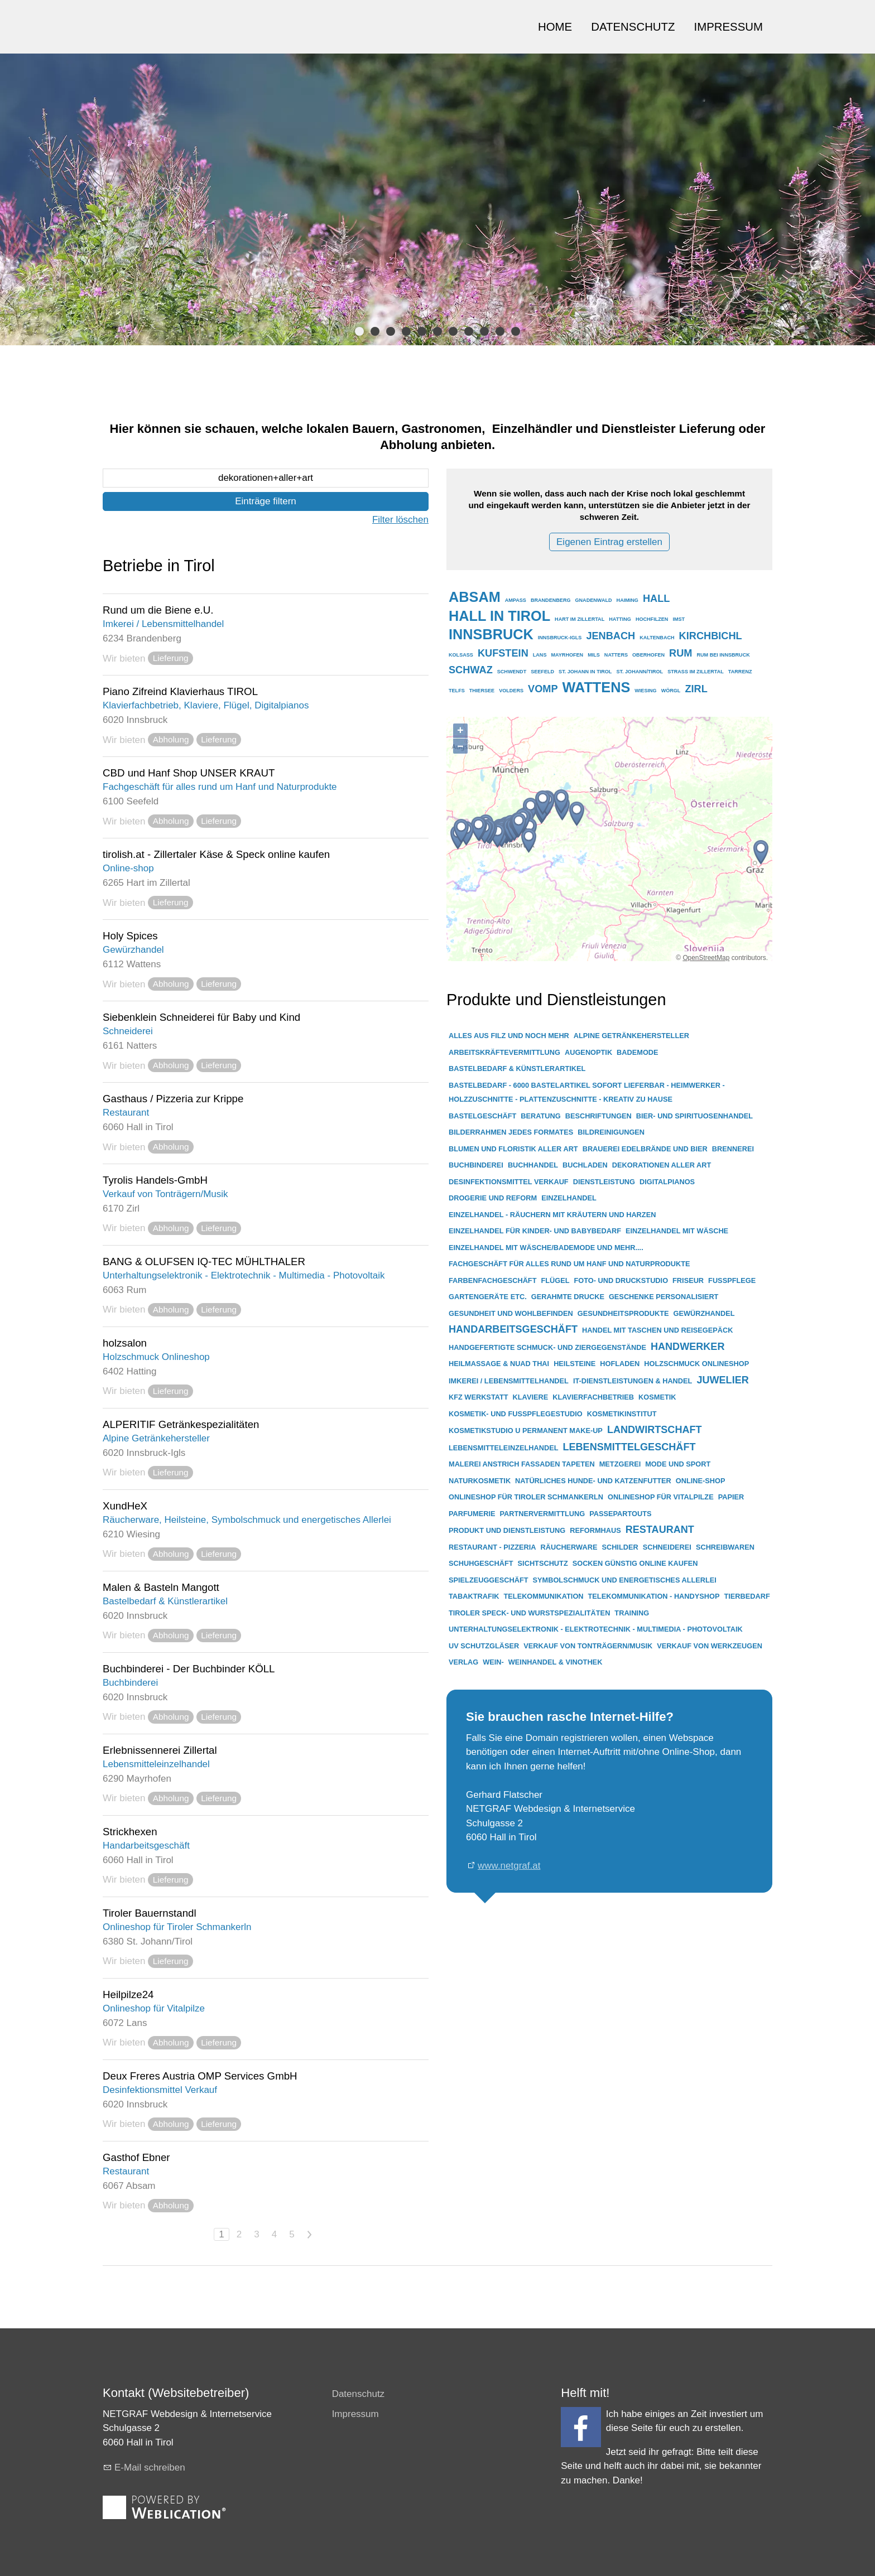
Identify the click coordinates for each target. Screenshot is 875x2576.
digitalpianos (667, 1182)
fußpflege (732, 1280)
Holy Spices (130, 936)
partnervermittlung (542, 1513)
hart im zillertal (579, 619)
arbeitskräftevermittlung (504, 1052)
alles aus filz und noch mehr (509, 1035)
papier (731, 1497)
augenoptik (588, 1052)
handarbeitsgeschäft (513, 1329)
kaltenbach (657, 637)
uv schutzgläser (484, 1646)
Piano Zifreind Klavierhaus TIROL (180, 691)
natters (616, 655)
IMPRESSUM (728, 27)
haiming (627, 600)
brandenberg (551, 600)
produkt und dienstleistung (507, 1530)
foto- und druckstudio (621, 1280)
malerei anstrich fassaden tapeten (522, 1464)
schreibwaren (725, 1547)
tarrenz (740, 671)
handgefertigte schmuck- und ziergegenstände (547, 1347)
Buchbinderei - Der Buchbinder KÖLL (189, 1669)
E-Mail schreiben (149, 2467)
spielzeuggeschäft (488, 1580)
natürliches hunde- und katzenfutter (593, 1481)
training (631, 1613)
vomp (543, 688)
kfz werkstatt (478, 1397)
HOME (555, 27)
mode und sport (677, 1464)
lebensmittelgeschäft (628, 1447)
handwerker (688, 1346)
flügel (555, 1280)
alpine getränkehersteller (631, 1035)
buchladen (585, 1165)
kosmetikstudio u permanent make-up (526, 1430)
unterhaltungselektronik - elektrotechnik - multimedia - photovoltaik (596, 1629)
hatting (620, 619)
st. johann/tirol (639, 671)
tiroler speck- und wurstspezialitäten (529, 1613)
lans (540, 655)
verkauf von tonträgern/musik (587, 1646)
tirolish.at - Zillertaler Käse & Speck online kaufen (216, 854)
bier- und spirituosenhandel (694, 1116)
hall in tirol (499, 616)
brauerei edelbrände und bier (645, 1149)
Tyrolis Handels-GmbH (155, 1180)
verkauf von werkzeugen (709, 1646)
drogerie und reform (493, 1198)
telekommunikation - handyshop (654, 1596)
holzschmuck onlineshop (696, 1363)
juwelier (722, 1380)
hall (656, 598)
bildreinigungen (611, 1132)
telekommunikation (544, 1596)
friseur (688, 1280)
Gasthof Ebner (136, 2157)
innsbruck (491, 634)
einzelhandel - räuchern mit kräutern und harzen (552, 1214)
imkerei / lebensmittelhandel (509, 1381)
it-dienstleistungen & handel (632, 1381)
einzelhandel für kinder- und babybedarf (535, 1231)
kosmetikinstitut (622, 1414)
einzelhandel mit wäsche (677, 1231)
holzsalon (125, 1343)
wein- (493, 1662)
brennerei (733, 1149)
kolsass (461, 655)
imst (678, 619)
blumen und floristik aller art (513, 1149)
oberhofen (648, 655)
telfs (457, 690)
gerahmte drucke (567, 1296)
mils (594, 655)
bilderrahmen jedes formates (511, 1132)
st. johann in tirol (585, 671)
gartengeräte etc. (488, 1296)
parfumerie (472, 1513)
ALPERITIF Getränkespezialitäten (181, 1424)
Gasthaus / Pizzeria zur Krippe (173, 1098)
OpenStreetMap (705, 958)
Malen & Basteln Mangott (161, 1587)
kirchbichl (710, 635)
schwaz (471, 670)
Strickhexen (130, 1831)
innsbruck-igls (560, 637)
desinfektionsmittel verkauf (509, 1182)
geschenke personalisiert (663, 1296)
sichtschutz (543, 1563)
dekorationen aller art (661, 1165)
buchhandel (533, 1165)
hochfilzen (652, 619)
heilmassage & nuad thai (499, 1363)
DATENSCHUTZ (633, 27)
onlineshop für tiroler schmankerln (526, 1497)
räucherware (569, 1547)
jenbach (610, 635)
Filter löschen (400, 519)
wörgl (671, 690)
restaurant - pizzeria (492, 1547)
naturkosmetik (480, 1481)
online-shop (700, 1481)
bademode (637, 1052)
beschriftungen (598, 1116)
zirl (696, 688)
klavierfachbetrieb (593, 1397)
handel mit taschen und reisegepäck (657, 1330)
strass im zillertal (695, 671)
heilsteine (574, 1363)
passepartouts (620, 1513)
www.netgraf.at (509, 1865)
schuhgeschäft (481, 1563)
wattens (596, 687)
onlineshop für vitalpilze (661, 1497)
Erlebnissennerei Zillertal (160, 1750)
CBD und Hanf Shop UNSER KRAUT (189, 773)
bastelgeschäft (482, 1116)
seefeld (542, 671)
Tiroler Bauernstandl (149, 1913)
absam (475, 597)
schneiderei (667, 1547)
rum (680, 653)
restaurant (660, 1529)
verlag (463, 1662)
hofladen (620, 1363)
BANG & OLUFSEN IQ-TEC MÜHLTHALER (204, 1261)
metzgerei (620, 1464)
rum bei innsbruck (722, 655)
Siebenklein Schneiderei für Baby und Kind (201, 1017)
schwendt (511, 671)
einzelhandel (569, 1198)
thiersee (481, 690)
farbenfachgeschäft (492, 1280)
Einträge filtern (265, 501)
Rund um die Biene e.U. (158, 610)
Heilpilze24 (128, 1994)
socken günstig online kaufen (635, 1563)
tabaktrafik (474, 1596)
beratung (540, 1116)
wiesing (645, 690)
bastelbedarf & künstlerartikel (517, 1068)
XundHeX (125, 1506)
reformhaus (595, 1530)
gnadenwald (593, 600)
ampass (515, 600)
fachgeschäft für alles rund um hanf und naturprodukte (569, 1264)
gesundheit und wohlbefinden (511, 1313)
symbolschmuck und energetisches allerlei (625, 1580)
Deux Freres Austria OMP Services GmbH (200, 2076)
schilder (620, 1547)
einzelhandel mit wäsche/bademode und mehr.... (546, 1247)
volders (511, 690)
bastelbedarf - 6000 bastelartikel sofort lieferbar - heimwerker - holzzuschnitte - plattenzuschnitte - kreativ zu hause (587, 1092)
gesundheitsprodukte (623, 1313)
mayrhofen (567, 655)
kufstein (503, 653)
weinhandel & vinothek (555, 1662)
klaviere (531, 1397)
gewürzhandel (704, 1313)
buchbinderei (476, 1165)
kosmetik (657, 1397)
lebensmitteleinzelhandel (503, 1448)
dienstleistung (604, 1182)
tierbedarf (747, 1596)
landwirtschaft (654, 1429)
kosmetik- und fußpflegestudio (516, 1414)
